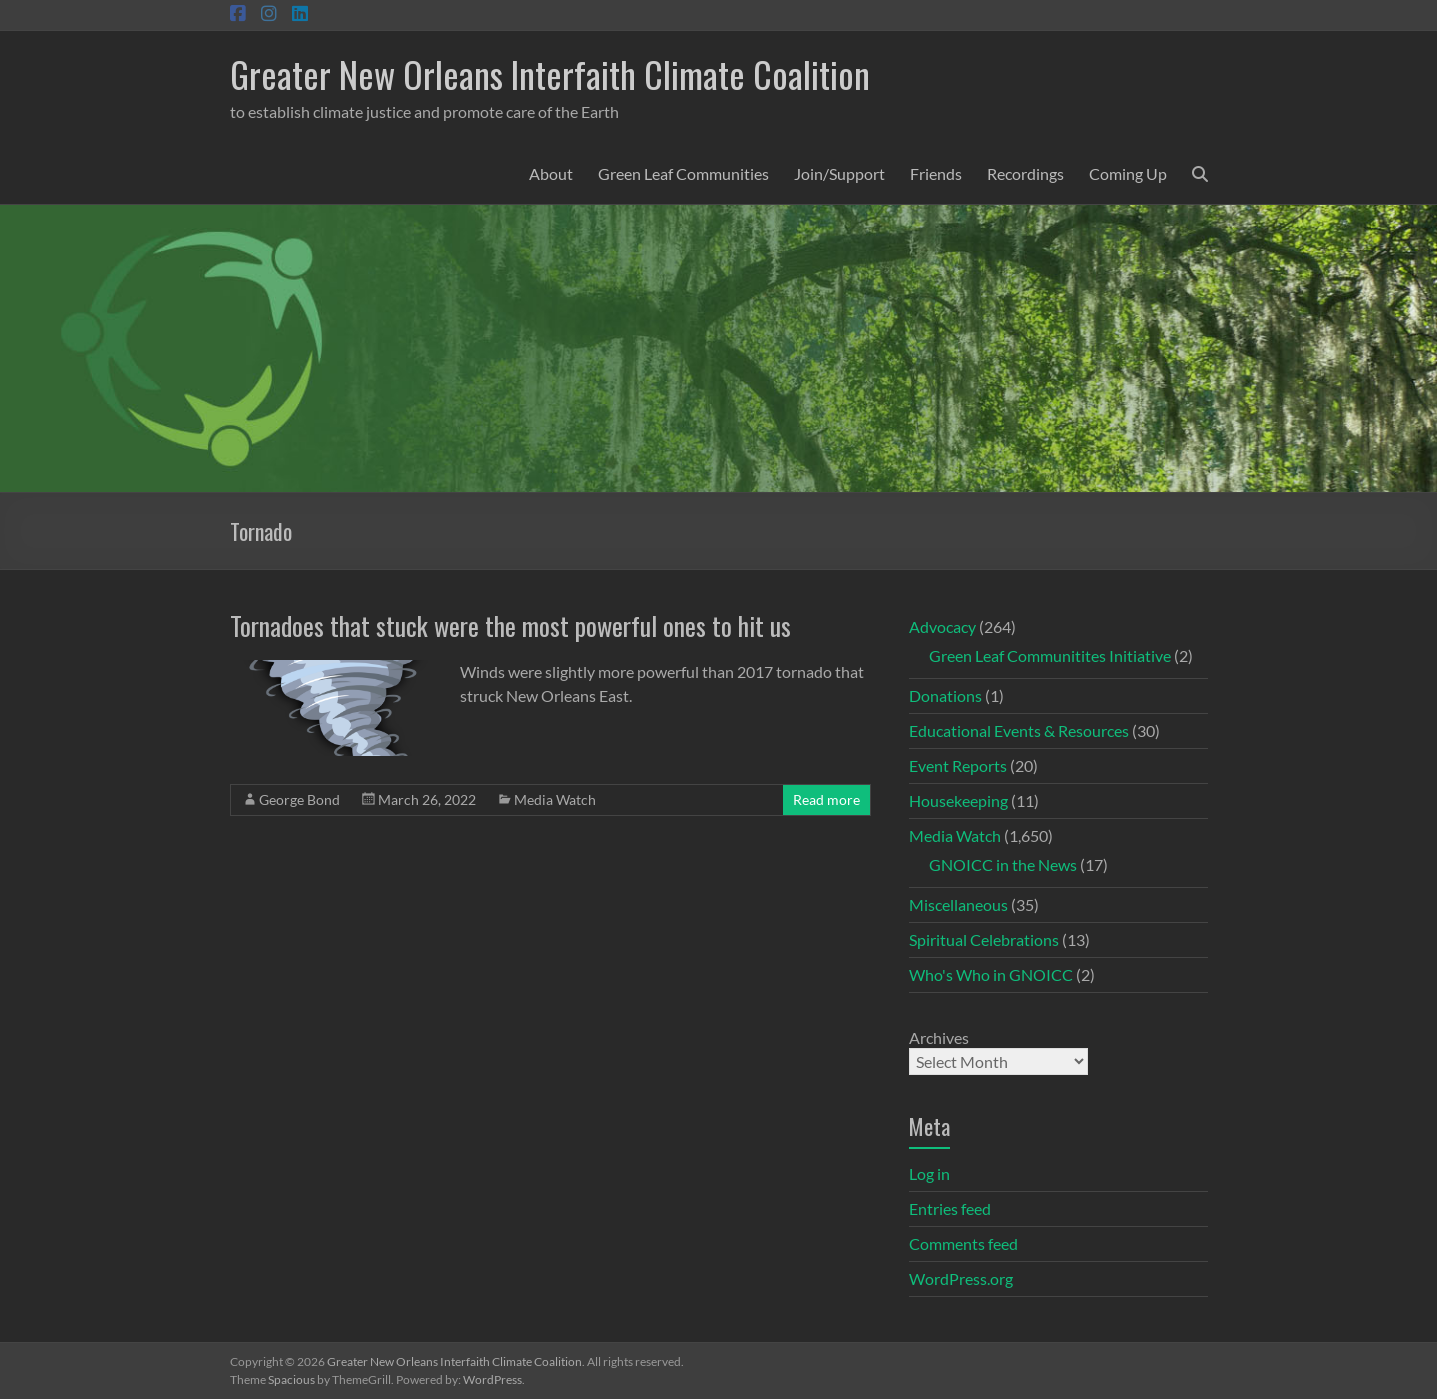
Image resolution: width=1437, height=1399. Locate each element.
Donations (945, 695)
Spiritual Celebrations (984, 939)
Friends (936, 173)
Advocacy (942, 626)
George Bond (299, 799)
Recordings (1025, 173)
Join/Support (839, 173)
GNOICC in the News (1003, 864)
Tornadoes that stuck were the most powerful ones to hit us (510, 625)
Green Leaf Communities (683, 173)
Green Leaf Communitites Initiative (1050, 655)
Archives (939, 1037)
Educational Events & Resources (1019, 730)
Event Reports (958, 765)
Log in (929, 1173)
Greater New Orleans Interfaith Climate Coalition (550, 73)
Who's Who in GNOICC (991, 974)
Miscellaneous (958, 904)
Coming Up (1128, 173)
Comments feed (963, 1243)
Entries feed (950, 1208)
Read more (826, 799)
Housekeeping (958, 800)
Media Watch (555, 799)
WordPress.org (961, 1278)
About (551, 173)
